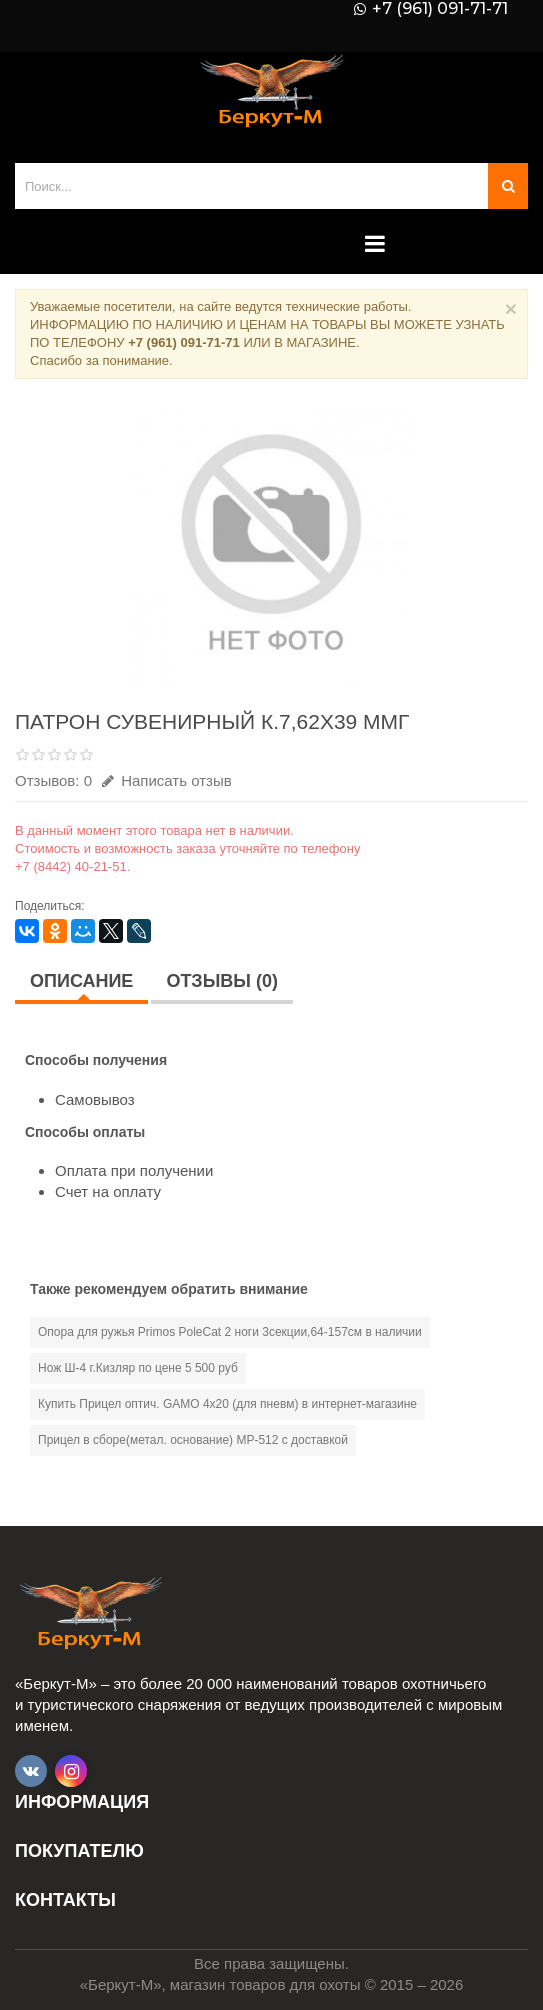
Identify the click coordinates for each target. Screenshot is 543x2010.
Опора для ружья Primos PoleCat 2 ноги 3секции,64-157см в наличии (230, 1332)
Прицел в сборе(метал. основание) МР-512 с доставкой (193, 1440)
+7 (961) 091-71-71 (440, 9)
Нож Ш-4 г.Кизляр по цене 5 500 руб (138, 1368)
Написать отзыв (167, 780)
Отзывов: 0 (53, 780)
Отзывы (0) (222, 981)
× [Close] (511, 308)
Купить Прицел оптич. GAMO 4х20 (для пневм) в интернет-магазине (227, 1404)
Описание (81, 981)
